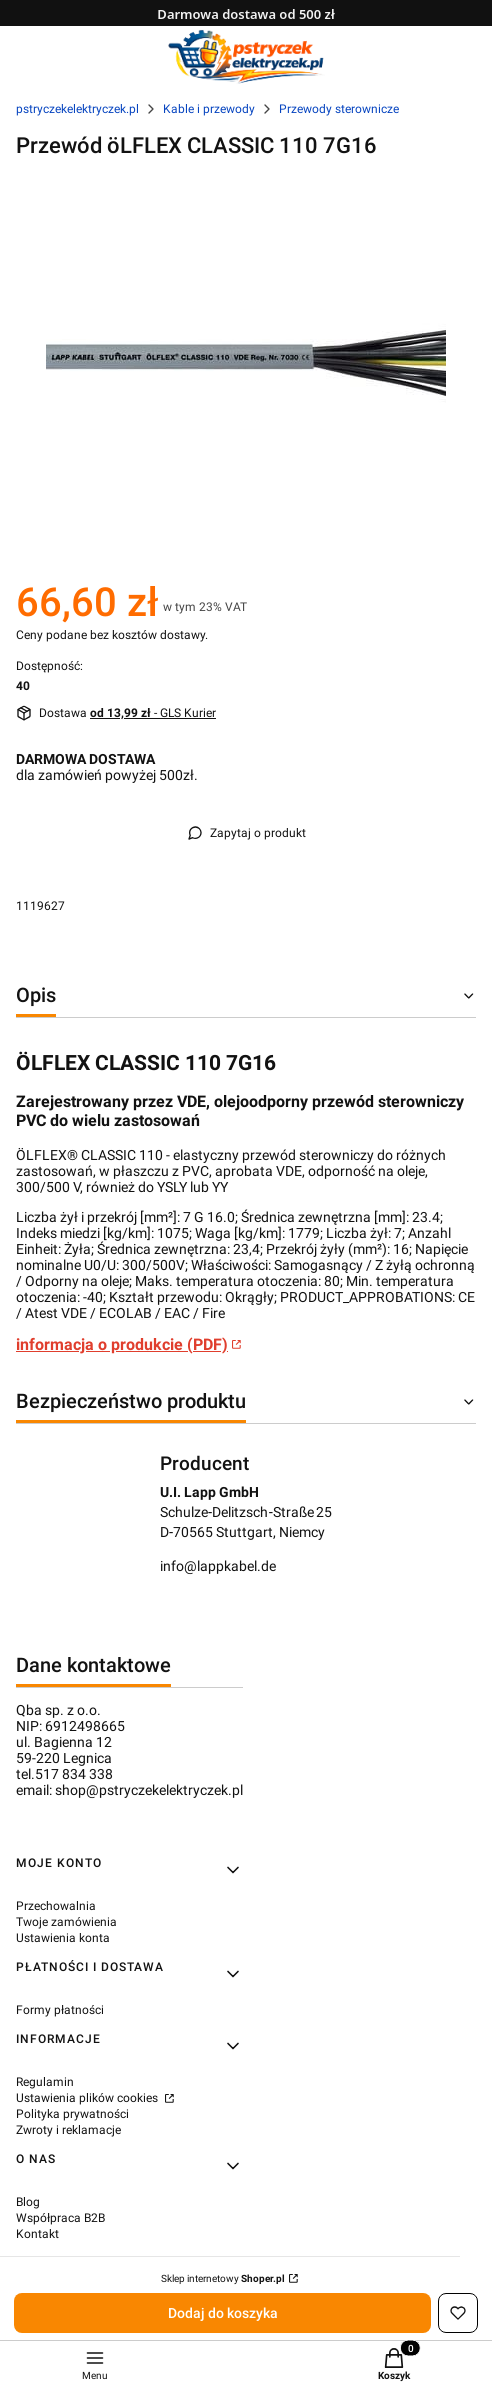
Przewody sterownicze (339, 109)
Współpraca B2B (60, 2218)
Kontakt (37, 2234)
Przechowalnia (56, 1906)
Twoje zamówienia (66, 1922)
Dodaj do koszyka (223, 2313)
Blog (28, 2202)
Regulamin (45, 2082)
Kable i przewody (209, 109)
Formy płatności (60, 2010)
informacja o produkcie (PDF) (122, 1344)
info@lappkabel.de (218, 1566)
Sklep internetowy (223, 2278)
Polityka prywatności (72, 2114)
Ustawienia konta (63, 1938)
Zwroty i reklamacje (68, 2130)
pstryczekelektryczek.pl (77, 109)
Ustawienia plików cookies (88, 2098)
